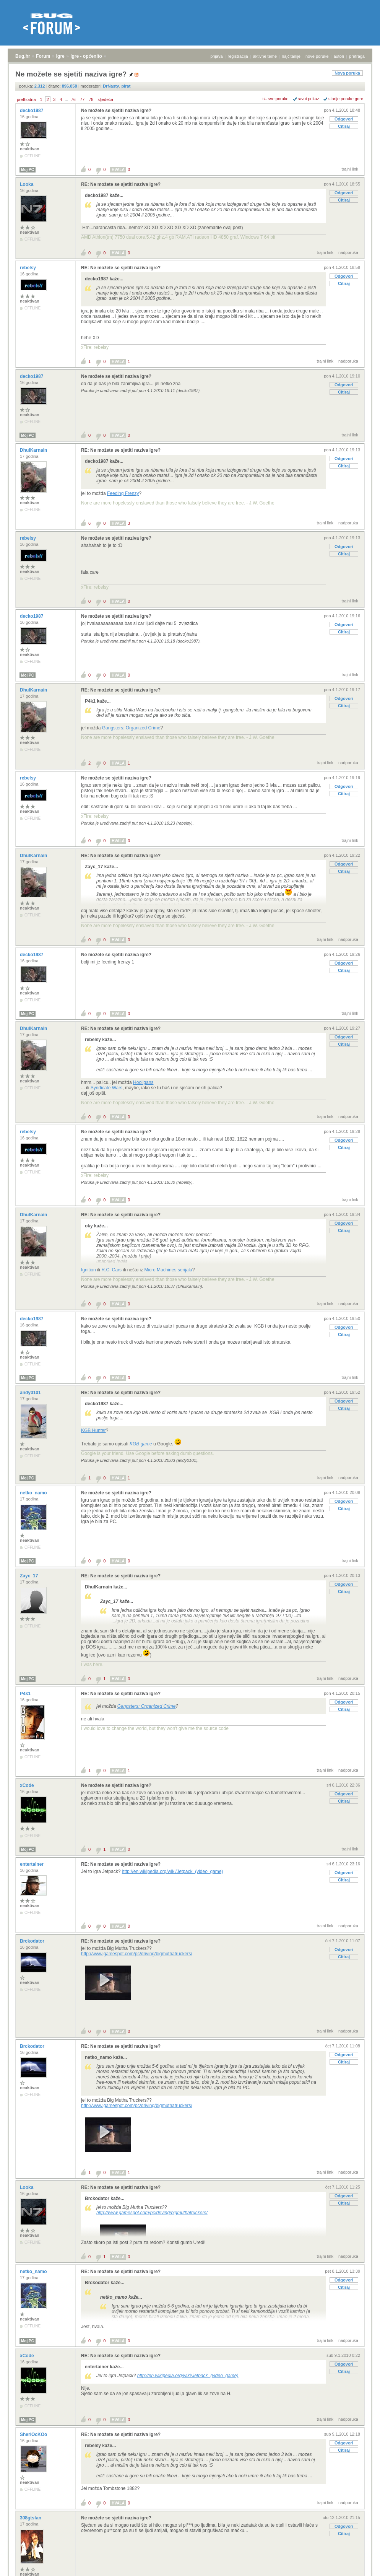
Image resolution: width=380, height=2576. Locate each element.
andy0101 (31, 1392)
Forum (43, 56)
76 (73, 99)
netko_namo (34, 1492)
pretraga (357, 56)
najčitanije (291, 56)
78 (91, 99)
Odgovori (344, 119)
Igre (60, 56)
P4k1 (26, 1693)
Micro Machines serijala (168, 1270)
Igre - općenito (86, 56)
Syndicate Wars (107, 1087)
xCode (27, 1785)
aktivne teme (265, 56)
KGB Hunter (93, 1430)
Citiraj (344, 126)
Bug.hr (22, 56)
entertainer (32, 1864)
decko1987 (32, 110)
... (66, 99)
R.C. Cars (111, 1270)
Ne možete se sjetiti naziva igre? (116, 110)
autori (339, 56)
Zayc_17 (29, 1575)
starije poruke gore (345, 98)
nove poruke (317, 56)
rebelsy (28, 267)
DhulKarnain (34, 450)
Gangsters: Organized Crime (131, 728)
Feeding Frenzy (123, 493)
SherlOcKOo (34, 2434)
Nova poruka (347, 73)
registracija (238, 56)
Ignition (88, 1270)
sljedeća (105, 99)
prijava (216, 56)
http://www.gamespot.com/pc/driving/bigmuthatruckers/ (136, 1953)
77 (82, 99)
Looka (27, 184)
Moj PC (27, 170)
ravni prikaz (308, 98)
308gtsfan (31, 2518)
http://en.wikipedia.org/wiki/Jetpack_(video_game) (172, 1871)
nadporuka (348, 252)
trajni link (350, 169)
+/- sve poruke (275, 98)
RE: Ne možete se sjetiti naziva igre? (121, 184)
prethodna (26, 99)
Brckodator (32, 1941)
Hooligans (143, 1082)
